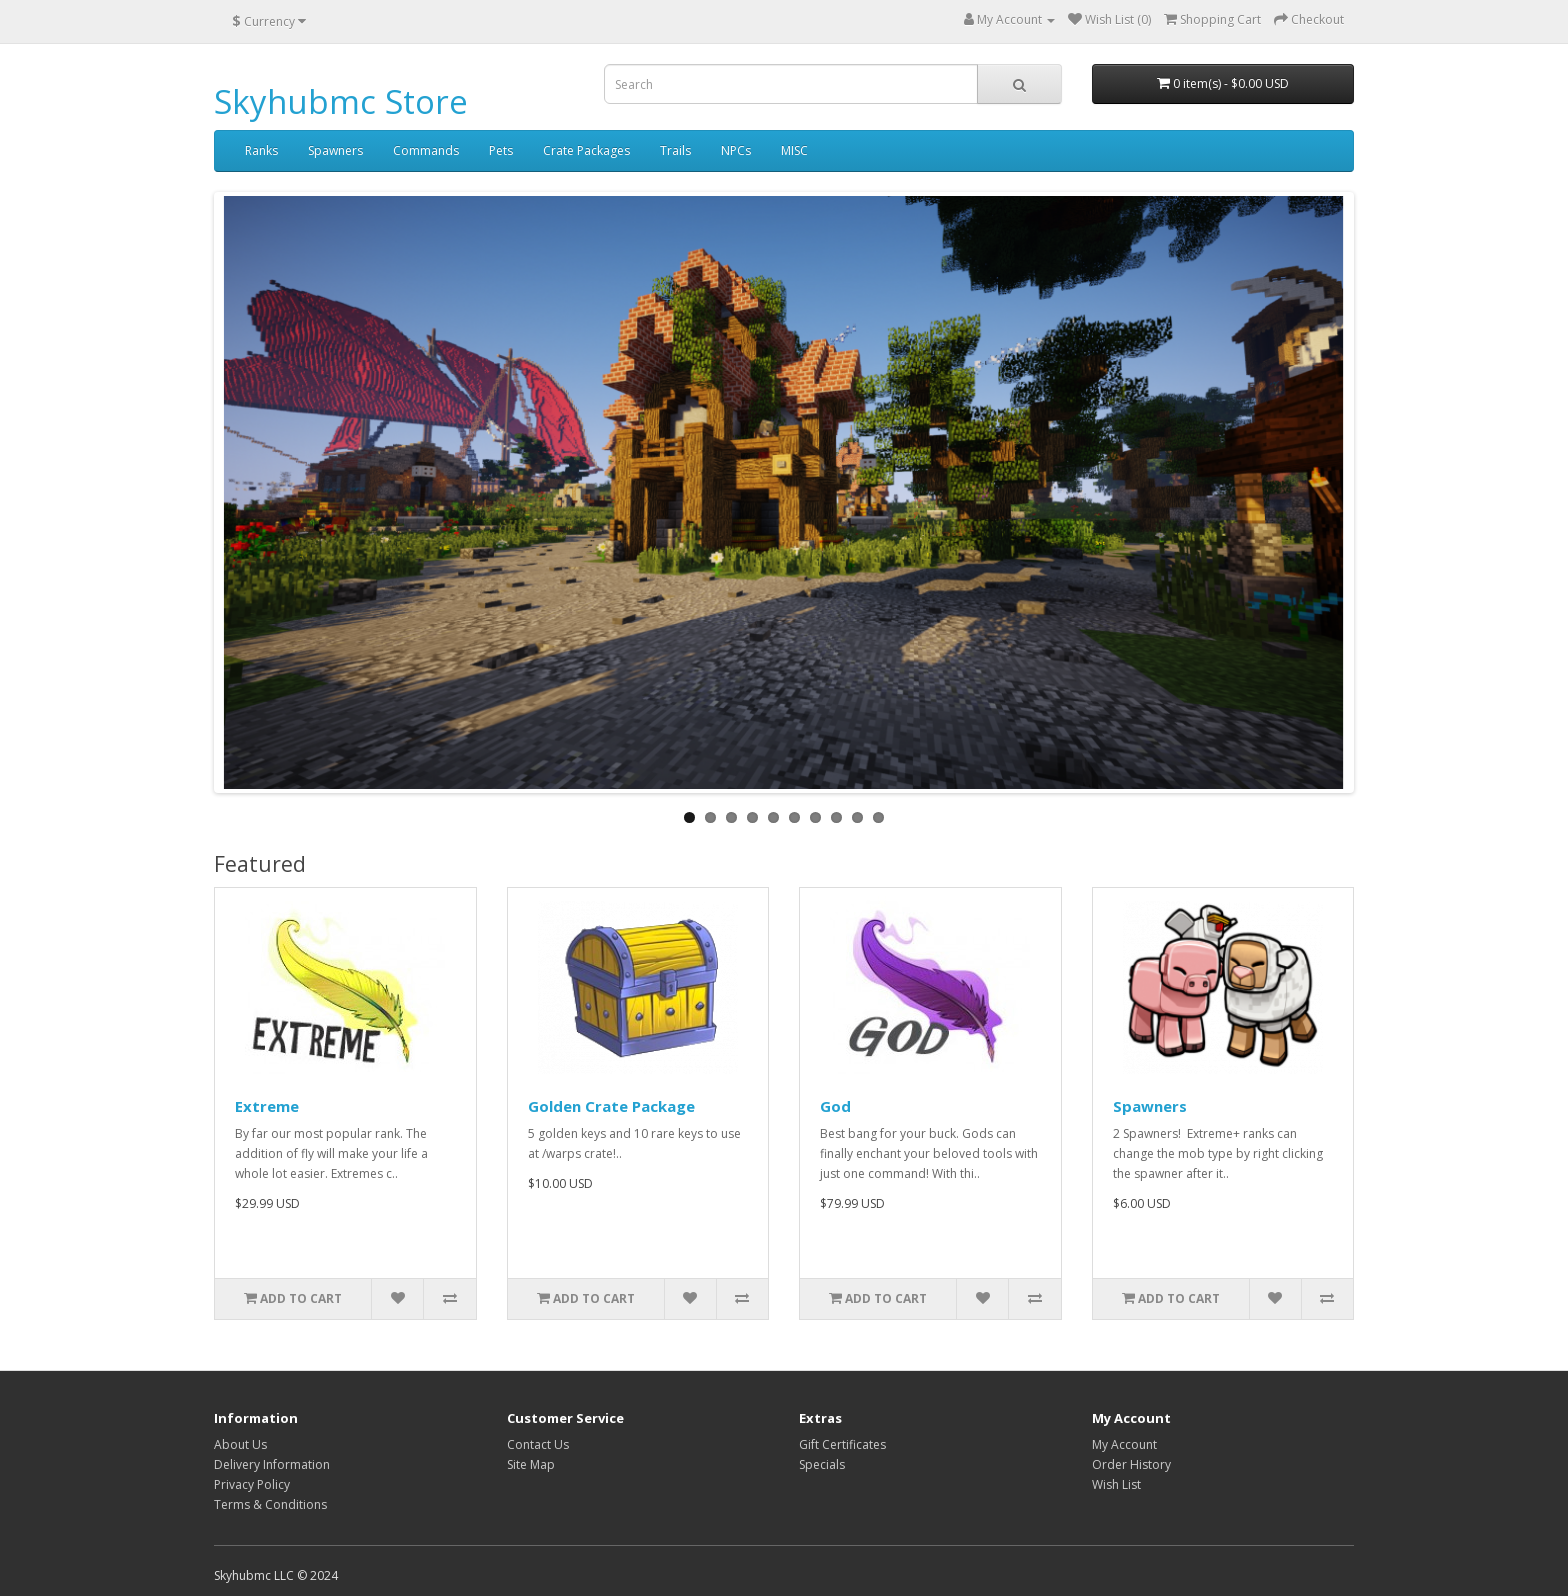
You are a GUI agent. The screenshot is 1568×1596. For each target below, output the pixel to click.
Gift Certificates (842, 1444)
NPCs (736, 150)
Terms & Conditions (270, 1504)
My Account (1124, 1444)
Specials (822, 1464)
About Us (240, 1444)
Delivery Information (272, 1464)
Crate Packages (586, 150)
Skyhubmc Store (341, 101)
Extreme (267, 1106)
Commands (426, 150)
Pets (501, 150)
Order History (1131, 1464)
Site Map (531, 1464)
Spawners (335, 150)
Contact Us (538, 1444)
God (835, 1106)
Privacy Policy (252, 1484)
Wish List (1116, 1484)
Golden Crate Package (611, 1106)
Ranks (261, 150)
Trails (675, 150)
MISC (794, 150)
